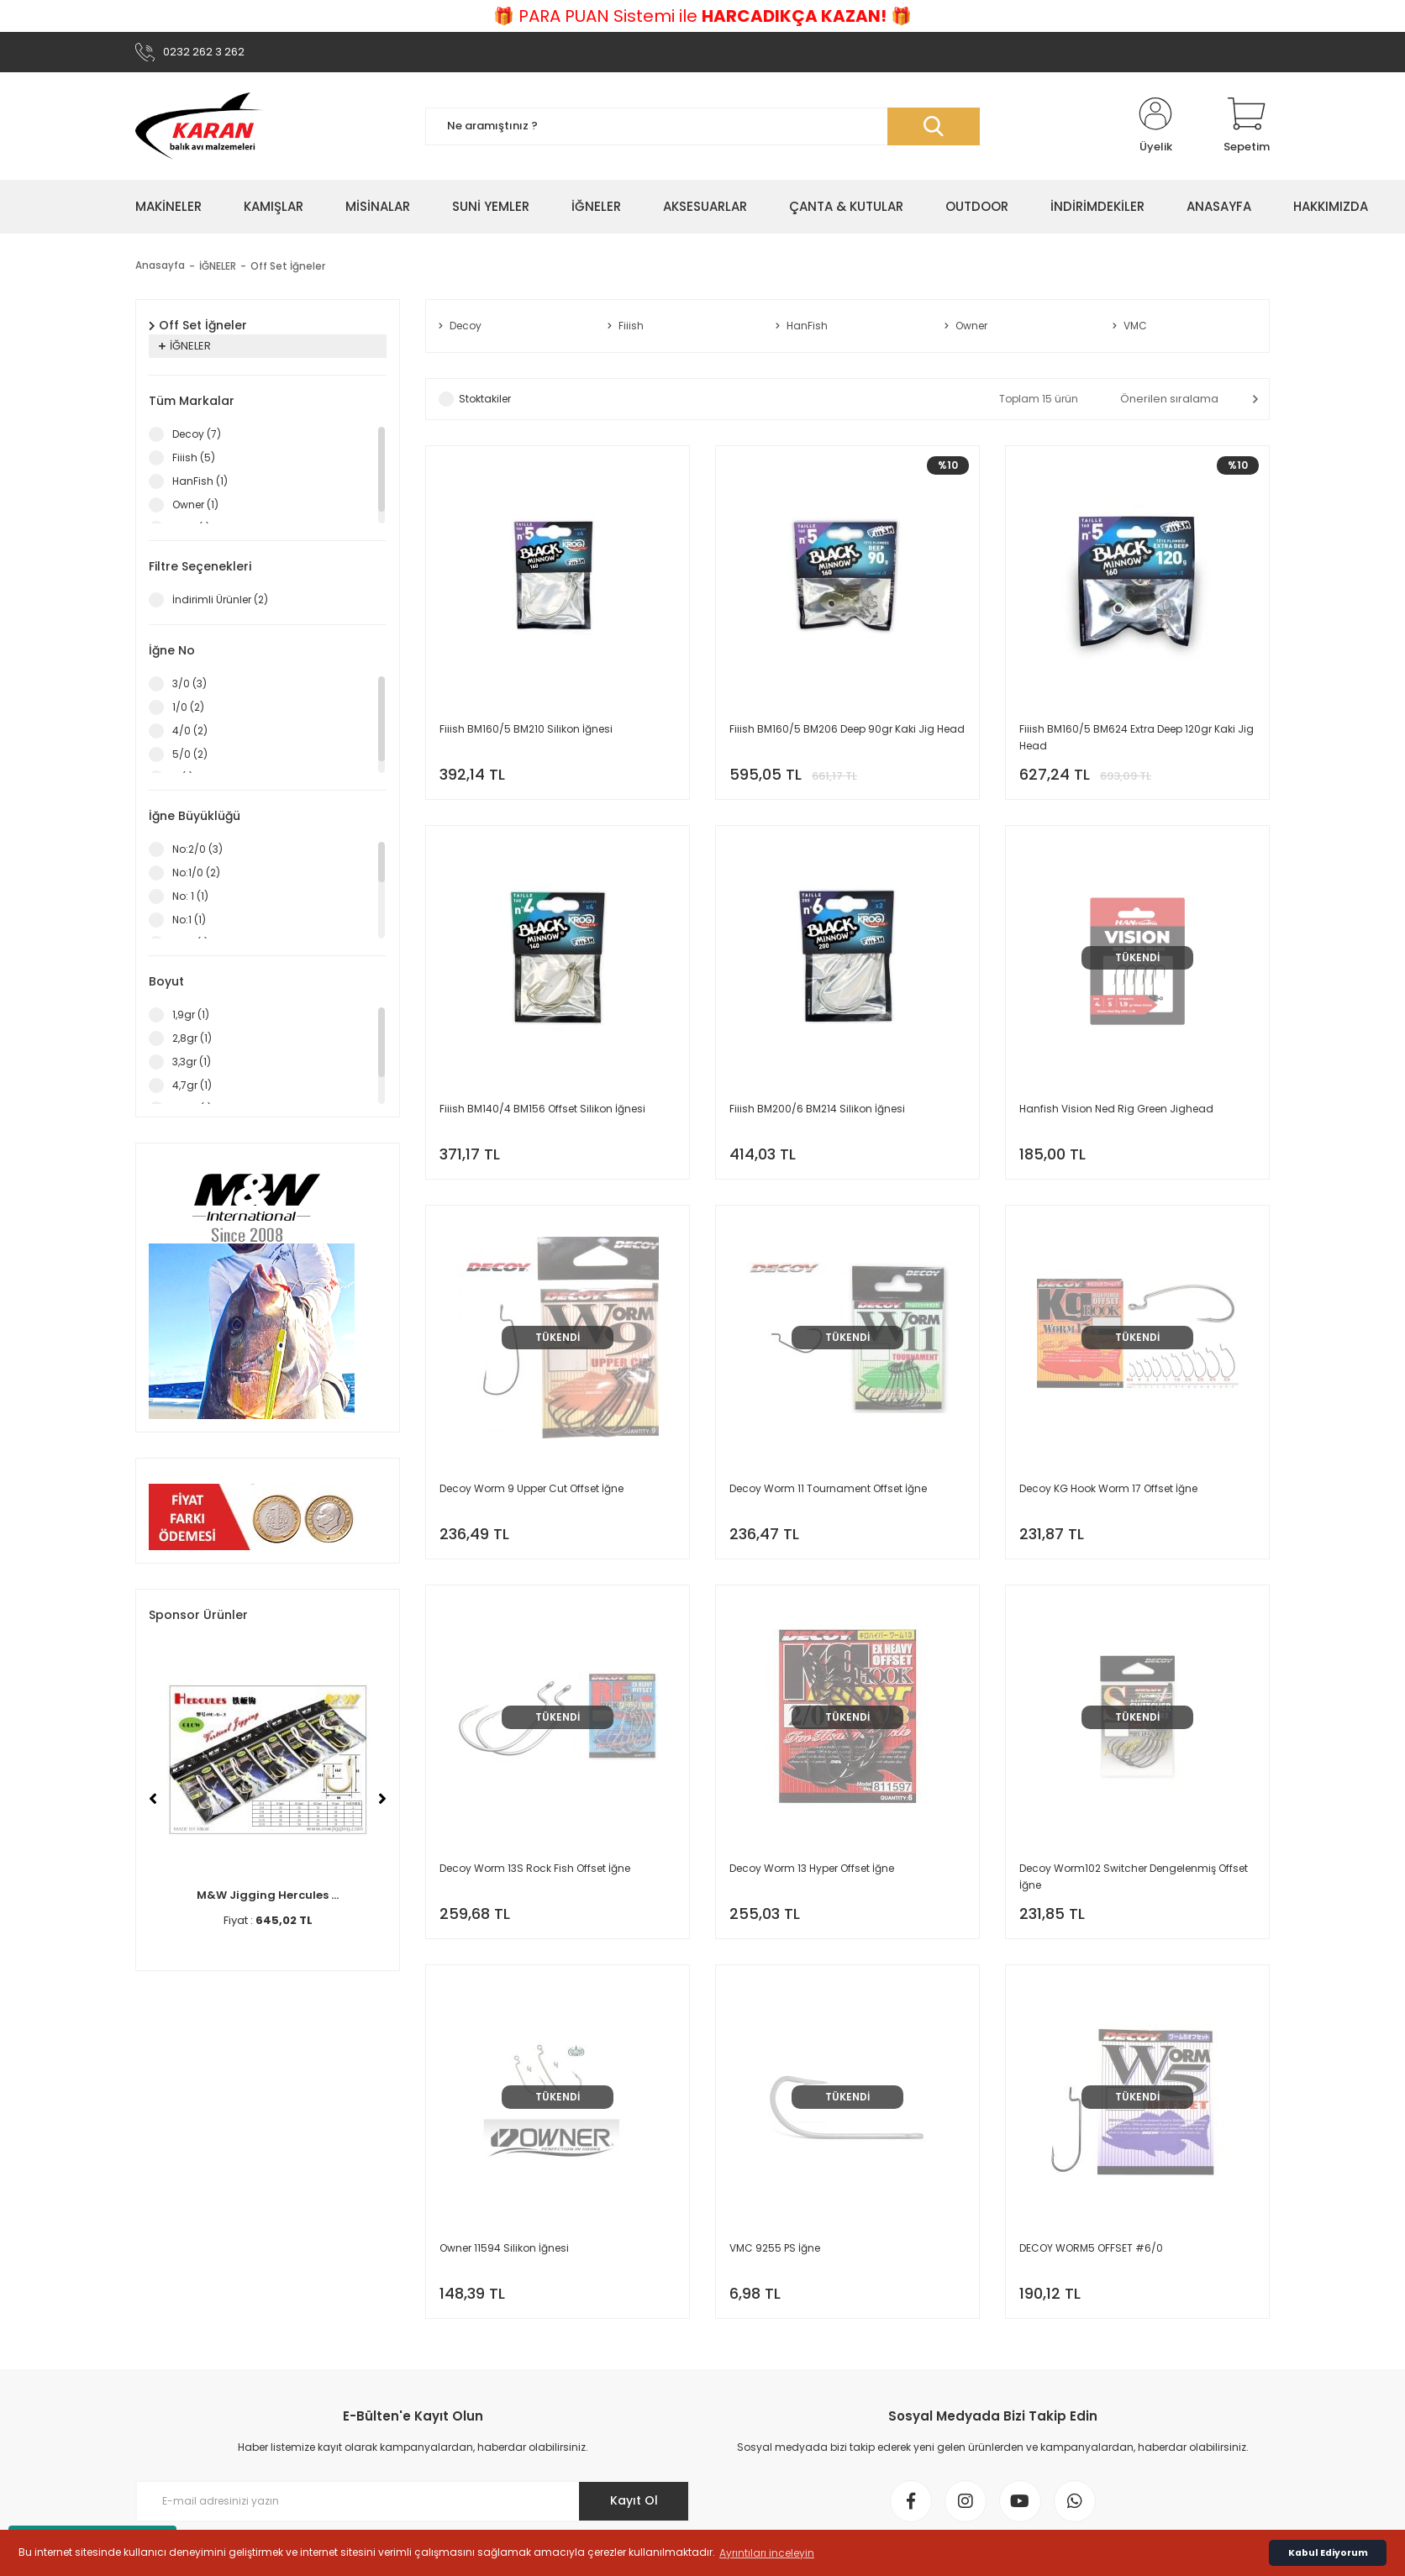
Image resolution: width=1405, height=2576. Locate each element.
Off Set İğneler (287, 266)
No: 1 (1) (190, 896)
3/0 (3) (189, 683)
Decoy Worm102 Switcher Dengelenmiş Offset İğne (1133, 1876)
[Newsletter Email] (412, 2501)
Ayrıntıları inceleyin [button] (766, 2553)
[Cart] (1246, 126)
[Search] (702, 126)
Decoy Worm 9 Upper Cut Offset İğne (531, 1488)
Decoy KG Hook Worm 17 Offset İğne (1108, 1488)
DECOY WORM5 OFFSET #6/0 (1091, 2248)
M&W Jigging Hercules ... (268, 1895)
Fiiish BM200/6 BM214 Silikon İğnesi (817, 1108)
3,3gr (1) (191, 1061)
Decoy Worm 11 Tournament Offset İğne (828, 1488)
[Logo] (199, 126)
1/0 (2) (188, 707)
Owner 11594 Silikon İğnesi (504, 2248)
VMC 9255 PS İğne (774, 2248)
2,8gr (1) (192, 1038)
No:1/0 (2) (196, 872)
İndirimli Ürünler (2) (220, 599)
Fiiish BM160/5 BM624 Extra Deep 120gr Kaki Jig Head (1136, 737)
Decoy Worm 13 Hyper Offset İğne (811, 1868)
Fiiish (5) (193, 457)
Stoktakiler (485, 399)
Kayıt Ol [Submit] (634, 2500)
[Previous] (153, 1798)
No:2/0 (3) (197, 849)
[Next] (382, 1798)
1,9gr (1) (190, 1014)
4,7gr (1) (192, 1085)
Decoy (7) (196, 434)
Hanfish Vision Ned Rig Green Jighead (1116, 1108)
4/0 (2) (190, 730)
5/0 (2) (190, 754)
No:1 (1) (189, 919)
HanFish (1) (200, 481)
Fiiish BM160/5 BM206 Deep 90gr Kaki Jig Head (847, 729)
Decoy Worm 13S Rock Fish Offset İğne (534, 1868)
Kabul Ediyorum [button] (1328, 2553)
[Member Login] (1155, 126)
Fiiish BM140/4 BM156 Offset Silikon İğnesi (542, 1108)
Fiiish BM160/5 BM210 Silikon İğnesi (526, 729)
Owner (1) (195, 504)
